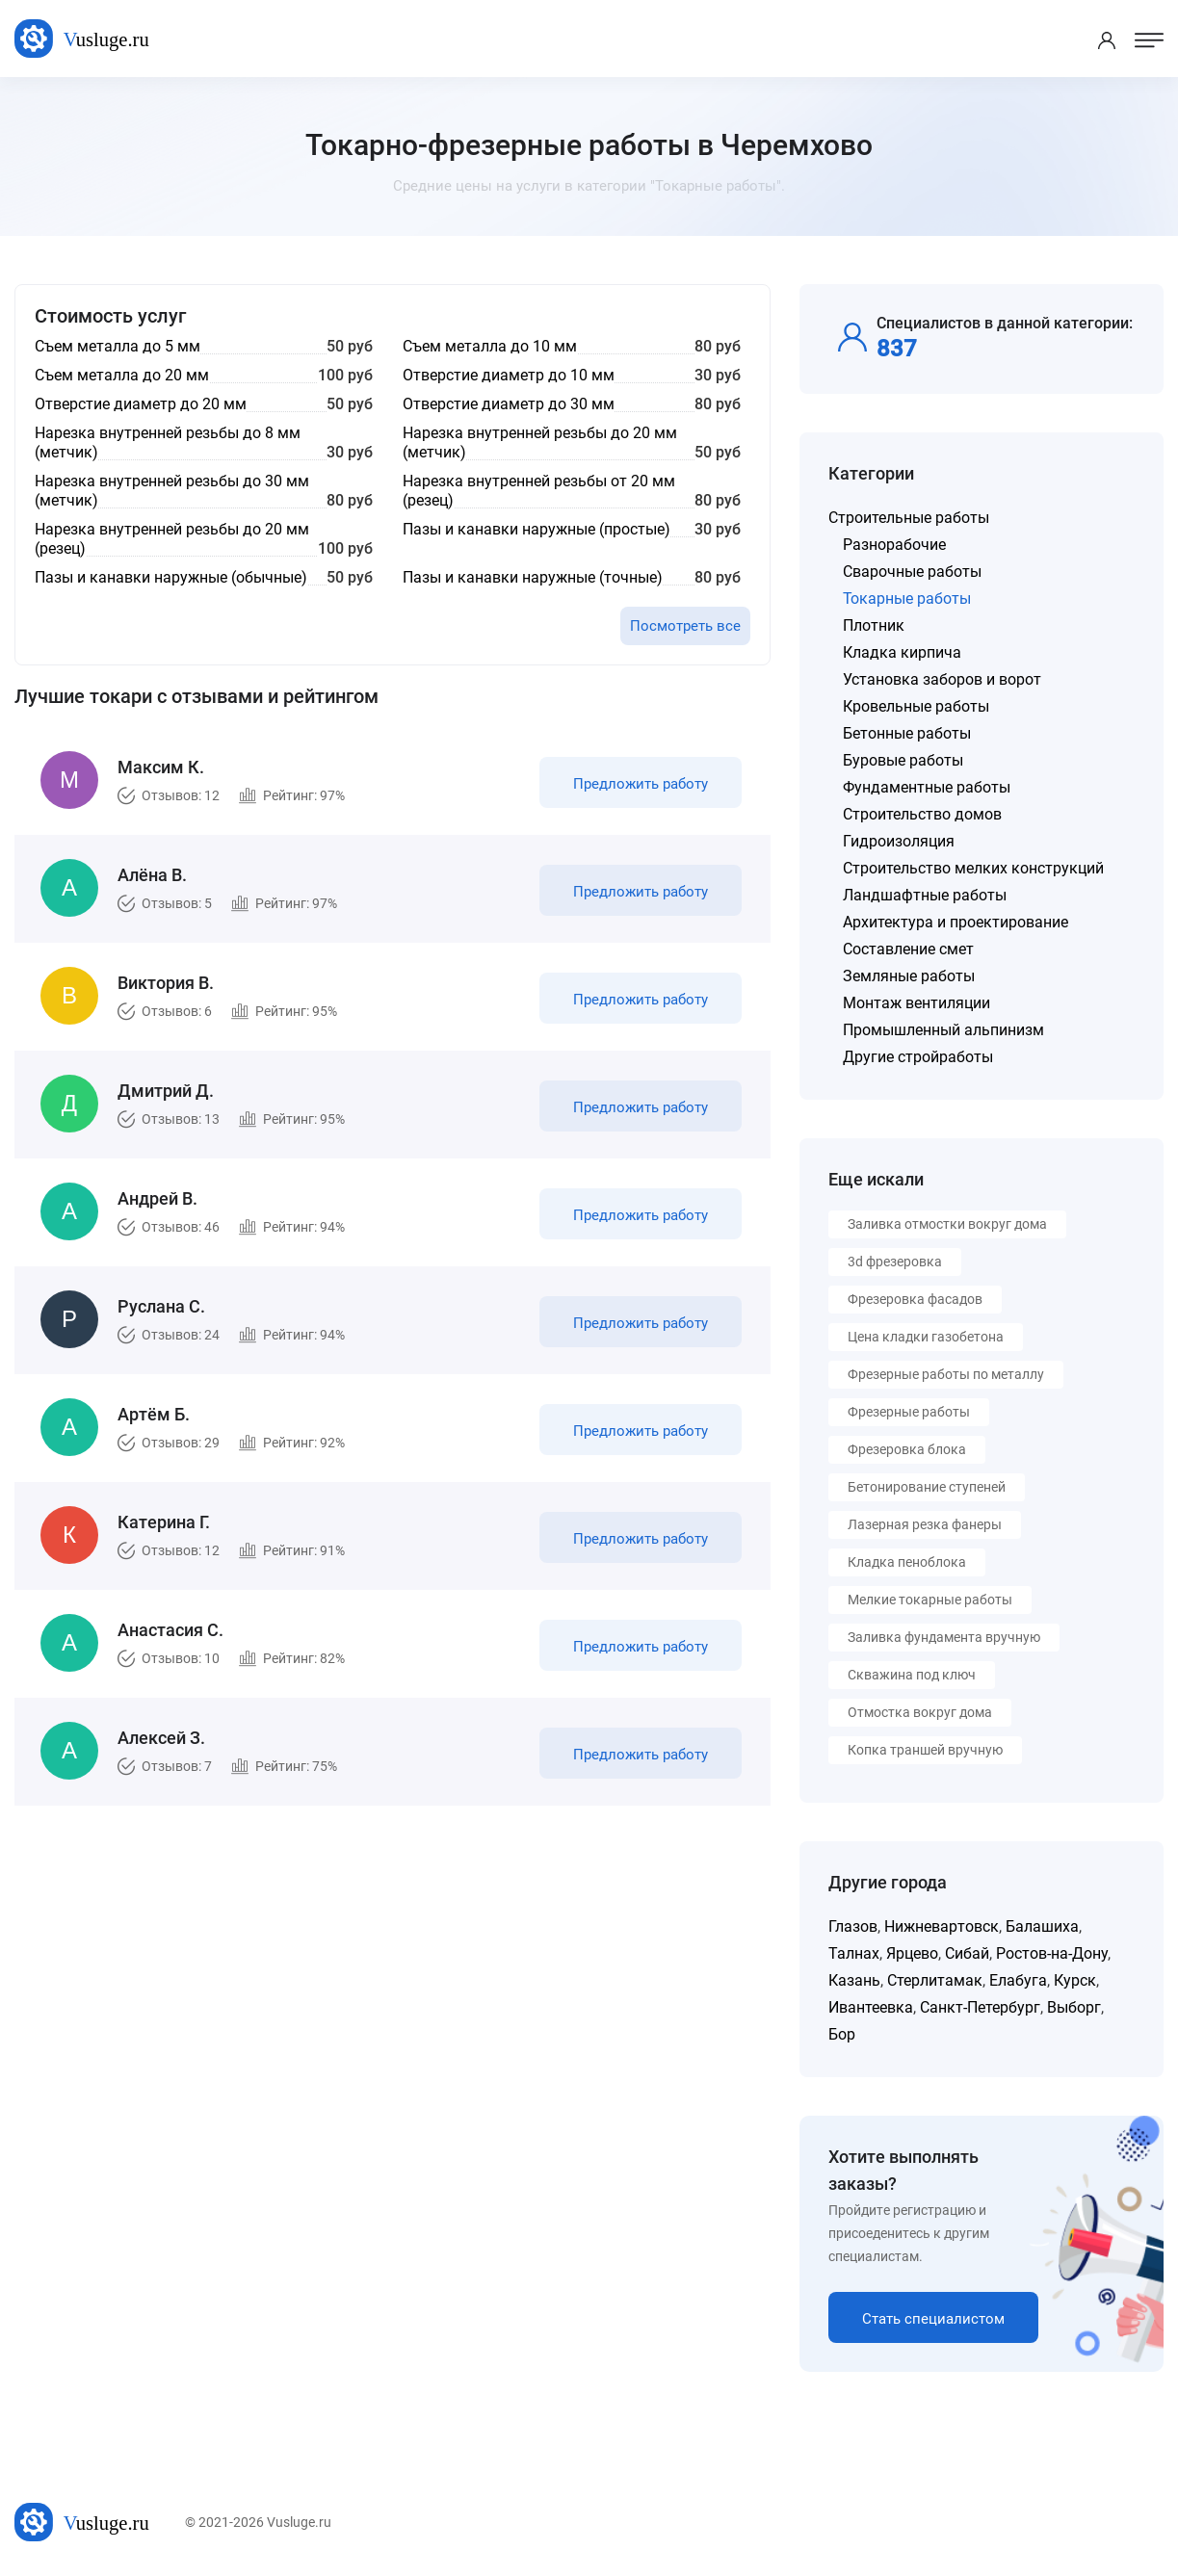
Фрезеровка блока (907, 1449)
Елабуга (1018, 1980)
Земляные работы (909, 976)
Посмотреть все (685, 626)
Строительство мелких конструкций (973, 868)
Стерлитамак (934, 1980)
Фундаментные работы (926, 787)
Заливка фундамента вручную (944, 1637)
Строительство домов (922, 814)
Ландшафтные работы (925, 895)
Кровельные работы (916, 706)
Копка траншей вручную (925, 1749)
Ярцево (912, 1953)
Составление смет (908, 949)
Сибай (967, 1953)
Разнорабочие (894, 544)
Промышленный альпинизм (943, 1030)
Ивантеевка (870, 2007)
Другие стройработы (918, 1057)
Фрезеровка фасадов (915, 1299)
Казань (854, 1980)
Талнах (853, 1953)
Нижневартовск (941, 1926)
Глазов (852, 1926)
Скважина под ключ (912, 1674)
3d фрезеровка (895, 1261)
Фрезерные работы (909, 1411)
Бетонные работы (907, 733)
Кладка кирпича (902, 652)
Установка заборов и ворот (942, 679)
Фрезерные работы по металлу (946, 1374)
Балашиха (1042, 1926)
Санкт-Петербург (980, 2007)
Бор (841, 2034)
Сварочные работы (912, 571)
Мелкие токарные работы (930, 1599)
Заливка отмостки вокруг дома (947, 1224)
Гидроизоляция (899, 841)
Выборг (1074, 2007)
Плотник (873, 625)
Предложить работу (640, 784)
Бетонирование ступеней (927, 1487)
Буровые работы (903, 760)
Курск (1075, 1980)
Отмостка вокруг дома (920, 1712)
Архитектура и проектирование (955, 922)
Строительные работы (908, 517)
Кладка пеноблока (907, 1562)
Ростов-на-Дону (1052, 1953)
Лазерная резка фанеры (925, 1524)
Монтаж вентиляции (916, 1003)
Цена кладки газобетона (926, 1336)
